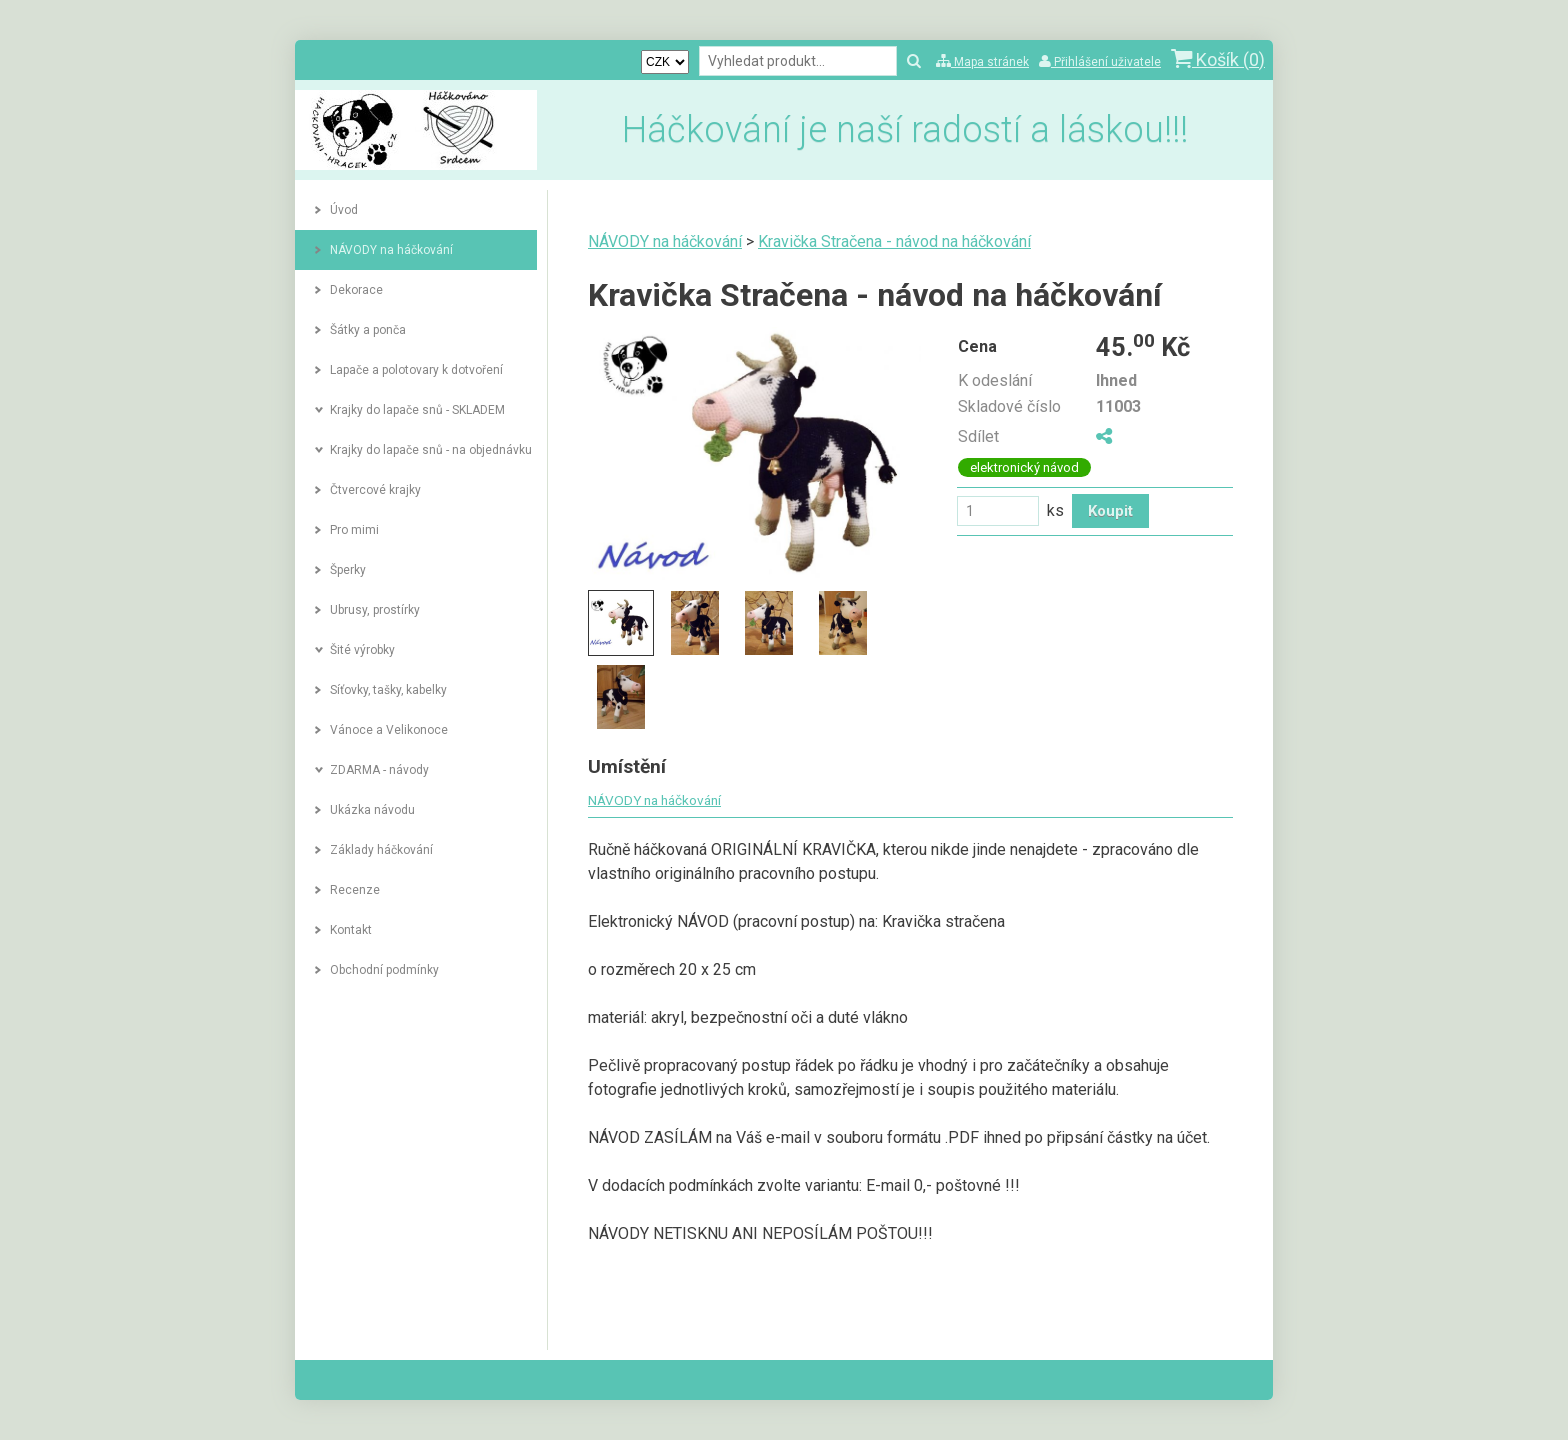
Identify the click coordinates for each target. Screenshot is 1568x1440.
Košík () (1218, 59)
